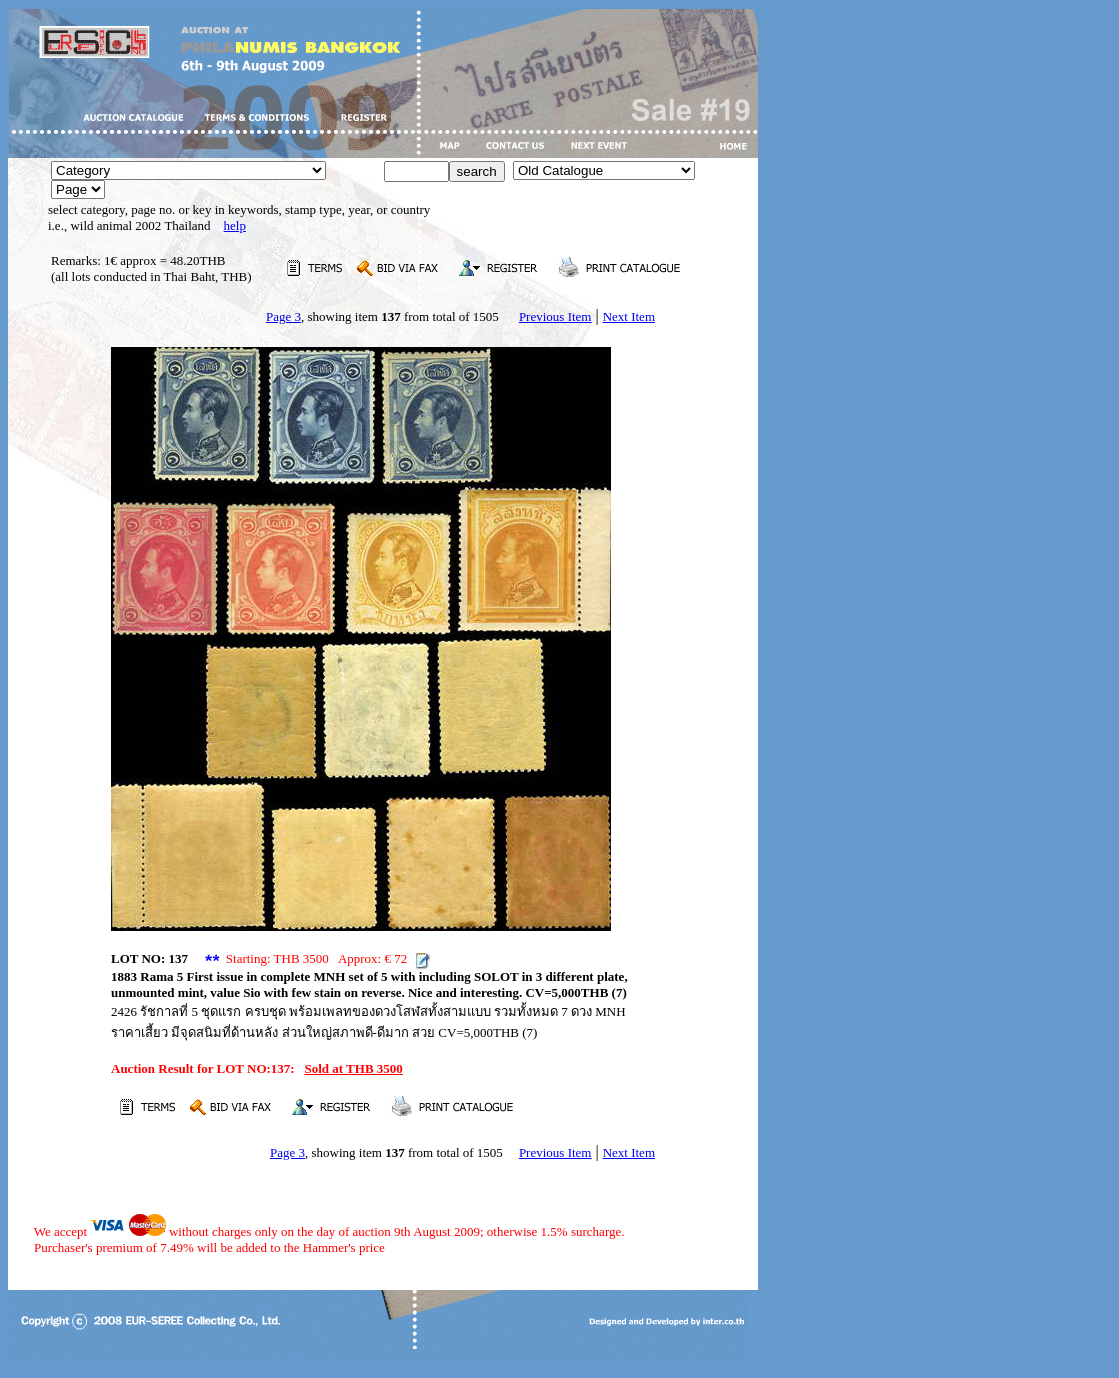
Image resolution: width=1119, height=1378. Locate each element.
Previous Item (555, 316)
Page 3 (283, 316)
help (235, 225)
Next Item (629, 316)
